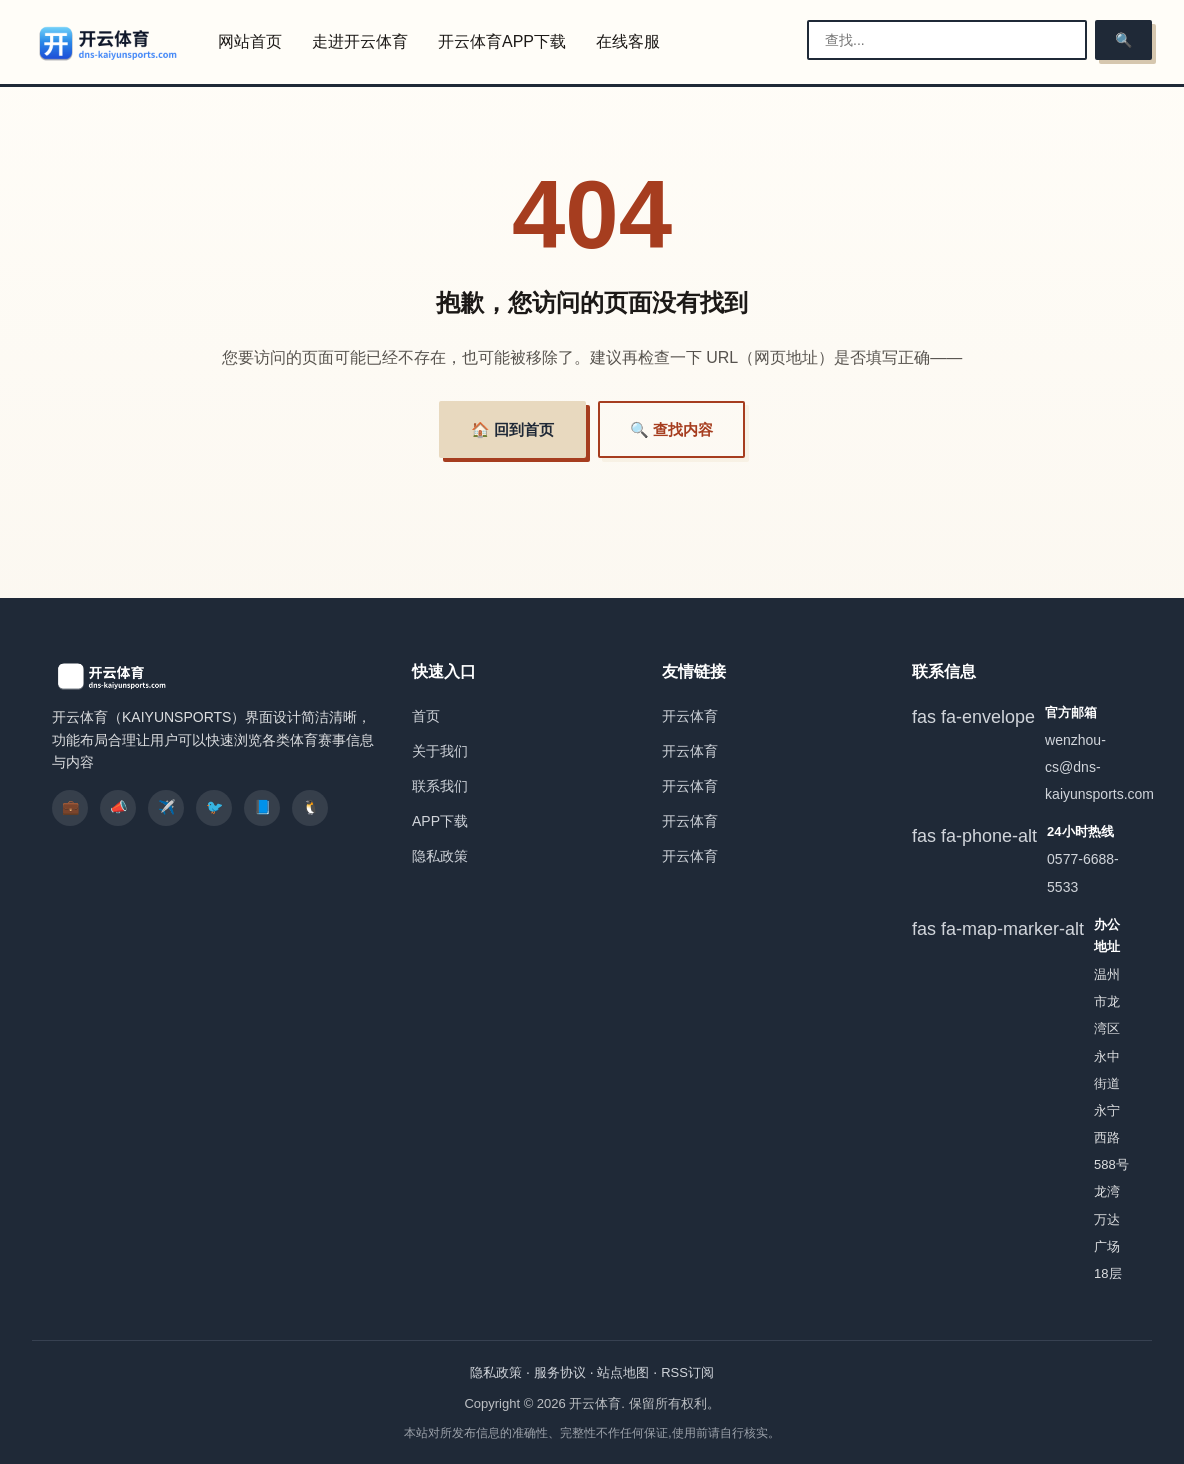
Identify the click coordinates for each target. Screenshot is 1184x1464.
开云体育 (690, 716)
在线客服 (628, 41)
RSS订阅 (687, 1372)
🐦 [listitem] (214, 807)
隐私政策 (440, 856)
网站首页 (250, 41)
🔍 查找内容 (671, 429)
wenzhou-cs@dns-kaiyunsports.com (1099, 767)
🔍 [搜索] (1123, 40)
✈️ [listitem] (166, 807)
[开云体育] (109, 43)
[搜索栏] (947, 40)
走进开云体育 (360, 41)
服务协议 (560, 1372)
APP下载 (440, 821)
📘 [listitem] (262, 807)
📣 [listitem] (118, 807)
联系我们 (440, 786)
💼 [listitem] (70, 807)
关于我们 (440, 751)
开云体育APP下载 (502, 41)
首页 (426, 716)
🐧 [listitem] (310, 807)
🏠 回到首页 (512, 429)
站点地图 (623, 1372)
